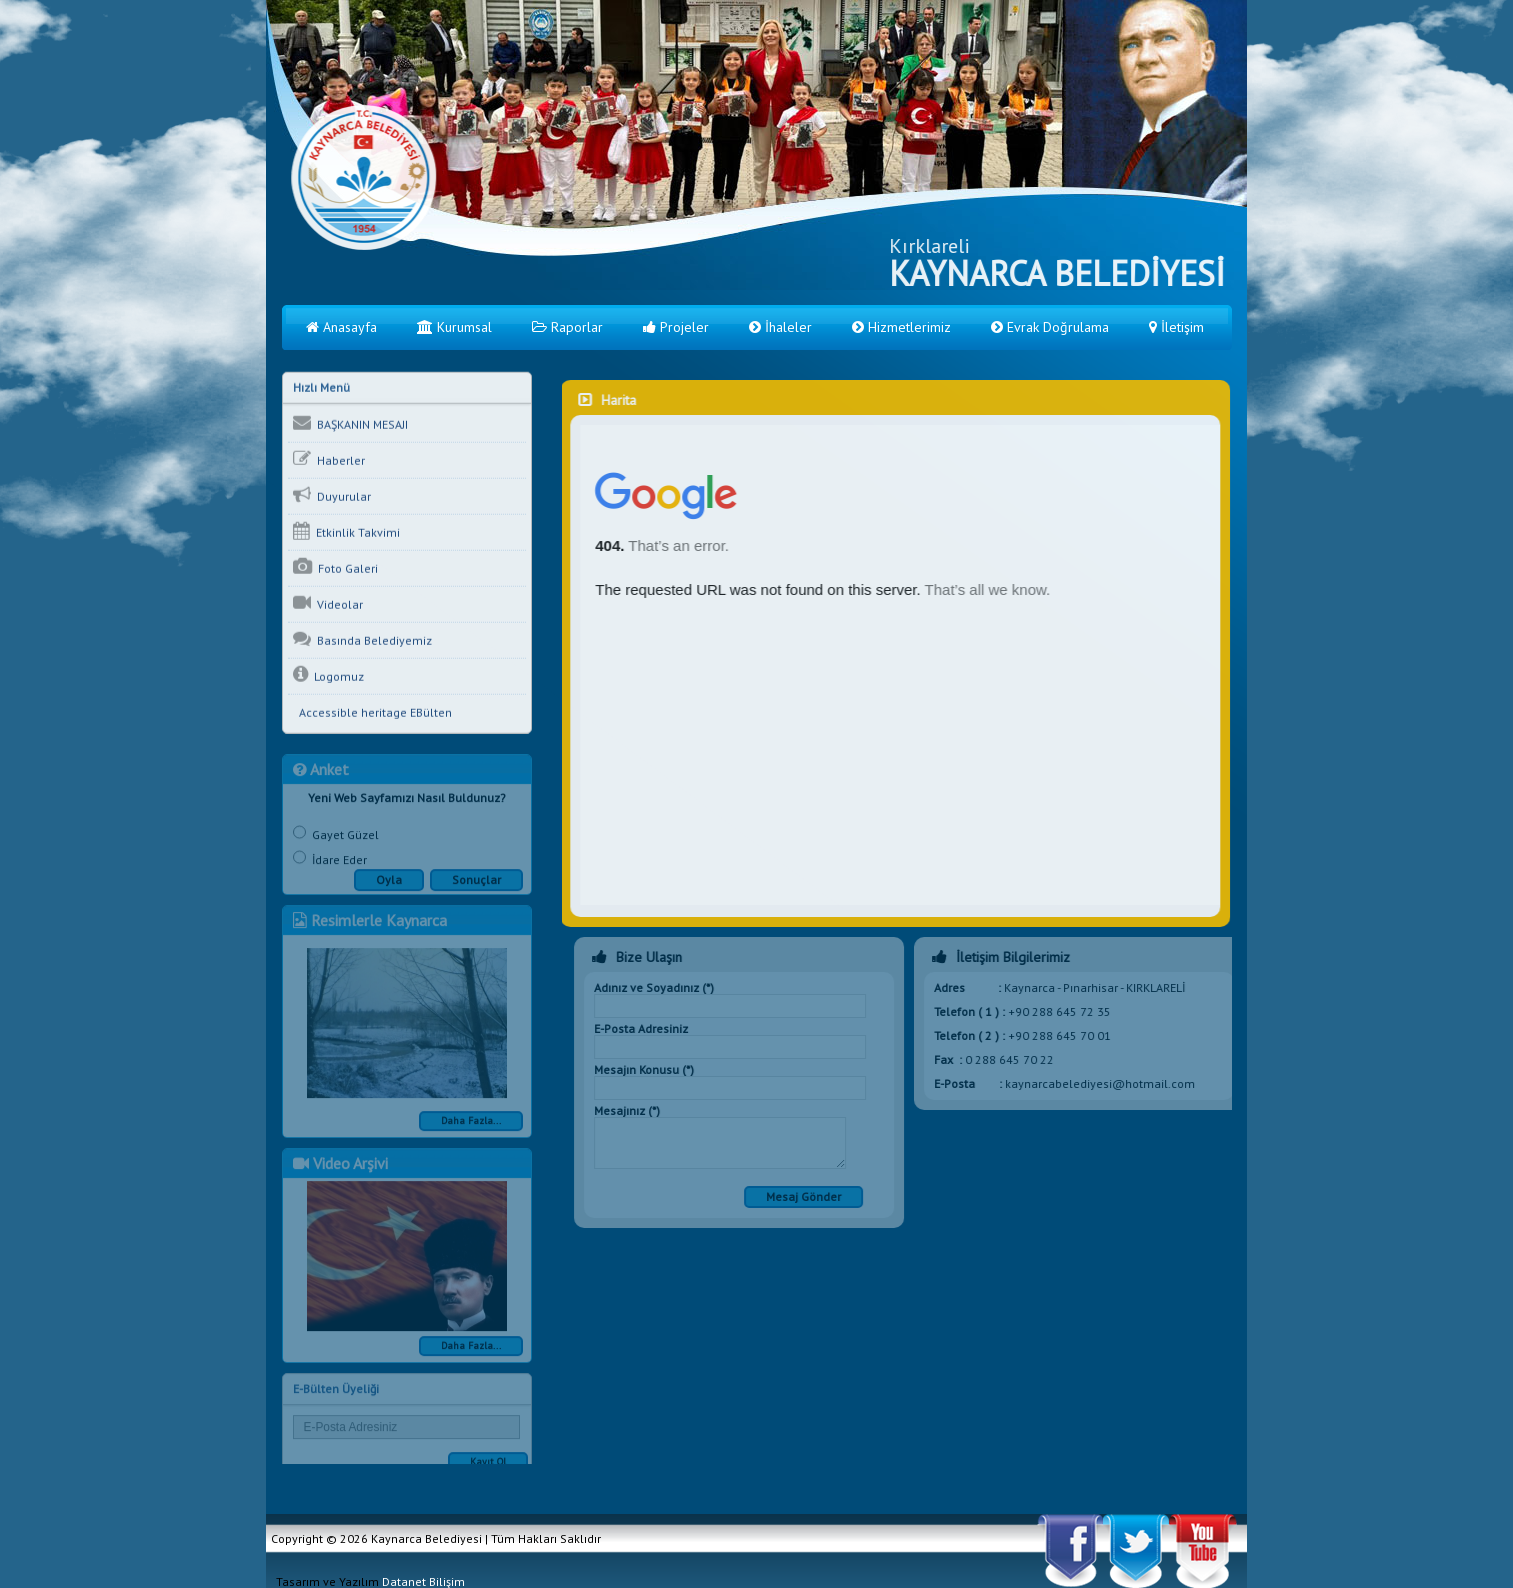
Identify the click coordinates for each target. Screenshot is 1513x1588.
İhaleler (780, 327)
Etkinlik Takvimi (346, 532)
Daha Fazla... (471, 1125)
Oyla (389, 884)
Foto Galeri (335, 568)
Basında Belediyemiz (362, 640)
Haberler (329, 460)
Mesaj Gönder (807, 1196)
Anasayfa (341, 327)
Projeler (676, 327)
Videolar (328, 604)
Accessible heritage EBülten (372, 713)
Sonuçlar (476, 884)
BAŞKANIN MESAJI (350, 424)
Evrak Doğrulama (1050, 327)
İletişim (1176, 327)
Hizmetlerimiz (901, 327)
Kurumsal (454, 327)
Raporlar (567, 327)
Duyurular (332, 496)
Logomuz (328, 676)
